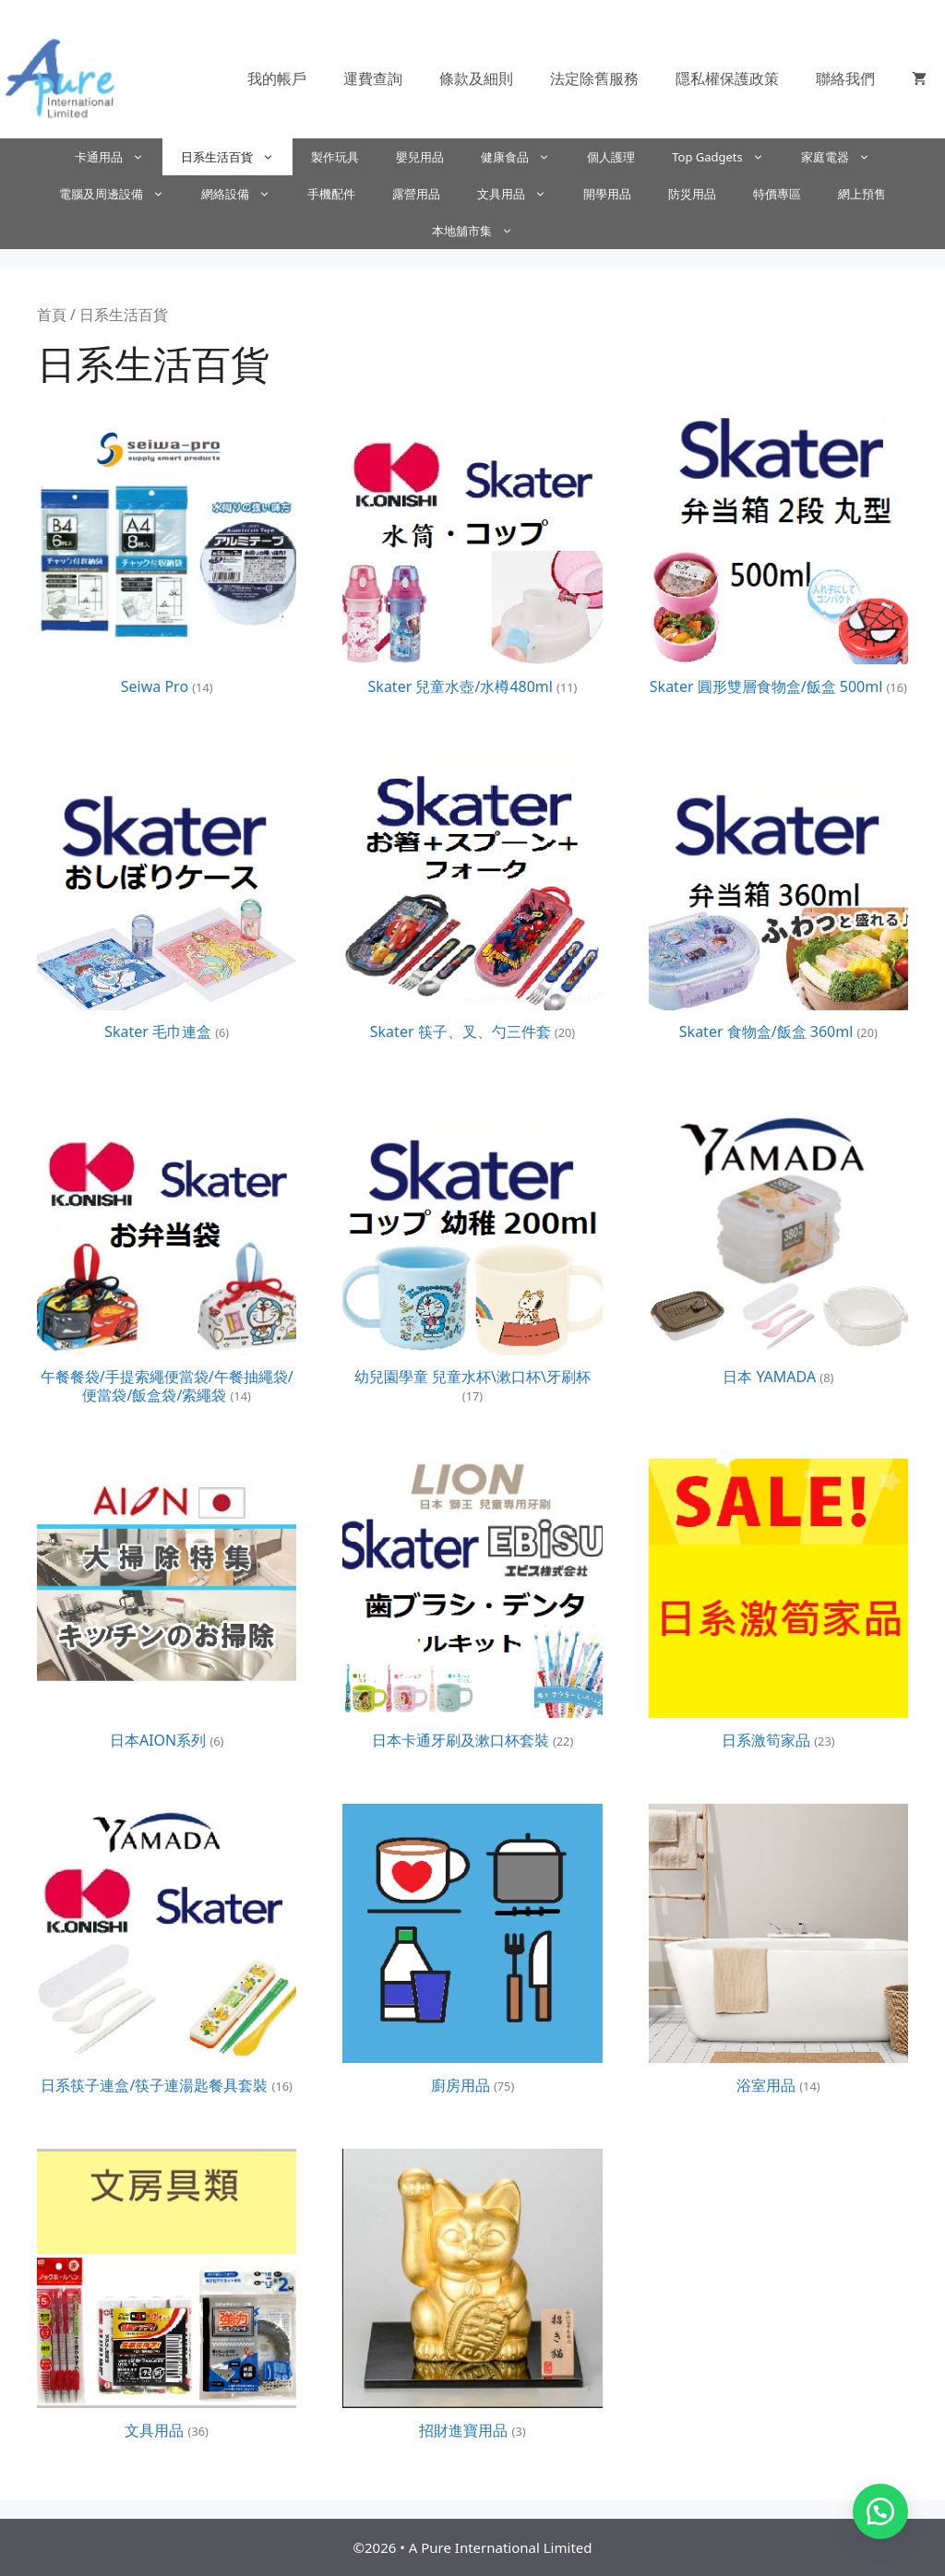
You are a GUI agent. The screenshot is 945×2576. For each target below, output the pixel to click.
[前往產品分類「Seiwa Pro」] (166, 554)
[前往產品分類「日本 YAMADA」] (778, 1245)
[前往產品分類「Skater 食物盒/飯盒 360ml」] (778, 900)
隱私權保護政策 (727, 78)
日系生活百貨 (237, 156)
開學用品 (607, 193)
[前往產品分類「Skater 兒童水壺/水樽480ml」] (472, 554)
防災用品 (692, 193)
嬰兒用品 (420, 157)
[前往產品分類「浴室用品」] (778, 1953)
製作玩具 (335, 157)
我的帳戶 (276, 78)
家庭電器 (845, 156)
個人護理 (611, 157)
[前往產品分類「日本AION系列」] (166, 1608)
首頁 (51, 314)
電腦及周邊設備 (121, 193)
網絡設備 (245, 193)
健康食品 (524, 156)
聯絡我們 (845, 78)
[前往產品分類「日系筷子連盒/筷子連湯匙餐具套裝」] (166, 1953)
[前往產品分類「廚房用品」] (472, 1953)
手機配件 (331, 193)
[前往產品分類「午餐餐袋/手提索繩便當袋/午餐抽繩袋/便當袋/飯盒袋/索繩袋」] (166, 1254)
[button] (880, 2511)
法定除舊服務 (594, 78)
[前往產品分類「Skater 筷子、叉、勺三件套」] (472, 900)
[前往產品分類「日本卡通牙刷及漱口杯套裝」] (472, 1608)
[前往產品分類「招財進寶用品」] (472, 2298)
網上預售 (862, 193)
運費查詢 (372, 78)
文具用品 (521, 193)
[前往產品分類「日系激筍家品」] (778, 1608)
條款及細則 (476, 78)
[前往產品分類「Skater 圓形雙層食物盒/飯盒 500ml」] (778, 554)
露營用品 (416, 193)
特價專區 (777, 193)
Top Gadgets (727, 156)
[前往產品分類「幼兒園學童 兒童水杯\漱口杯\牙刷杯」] (472, 1254)
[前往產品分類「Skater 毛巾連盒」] (166, 900)
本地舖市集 (482, 230)
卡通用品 (118, 156)
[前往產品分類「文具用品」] (166, 2298)
